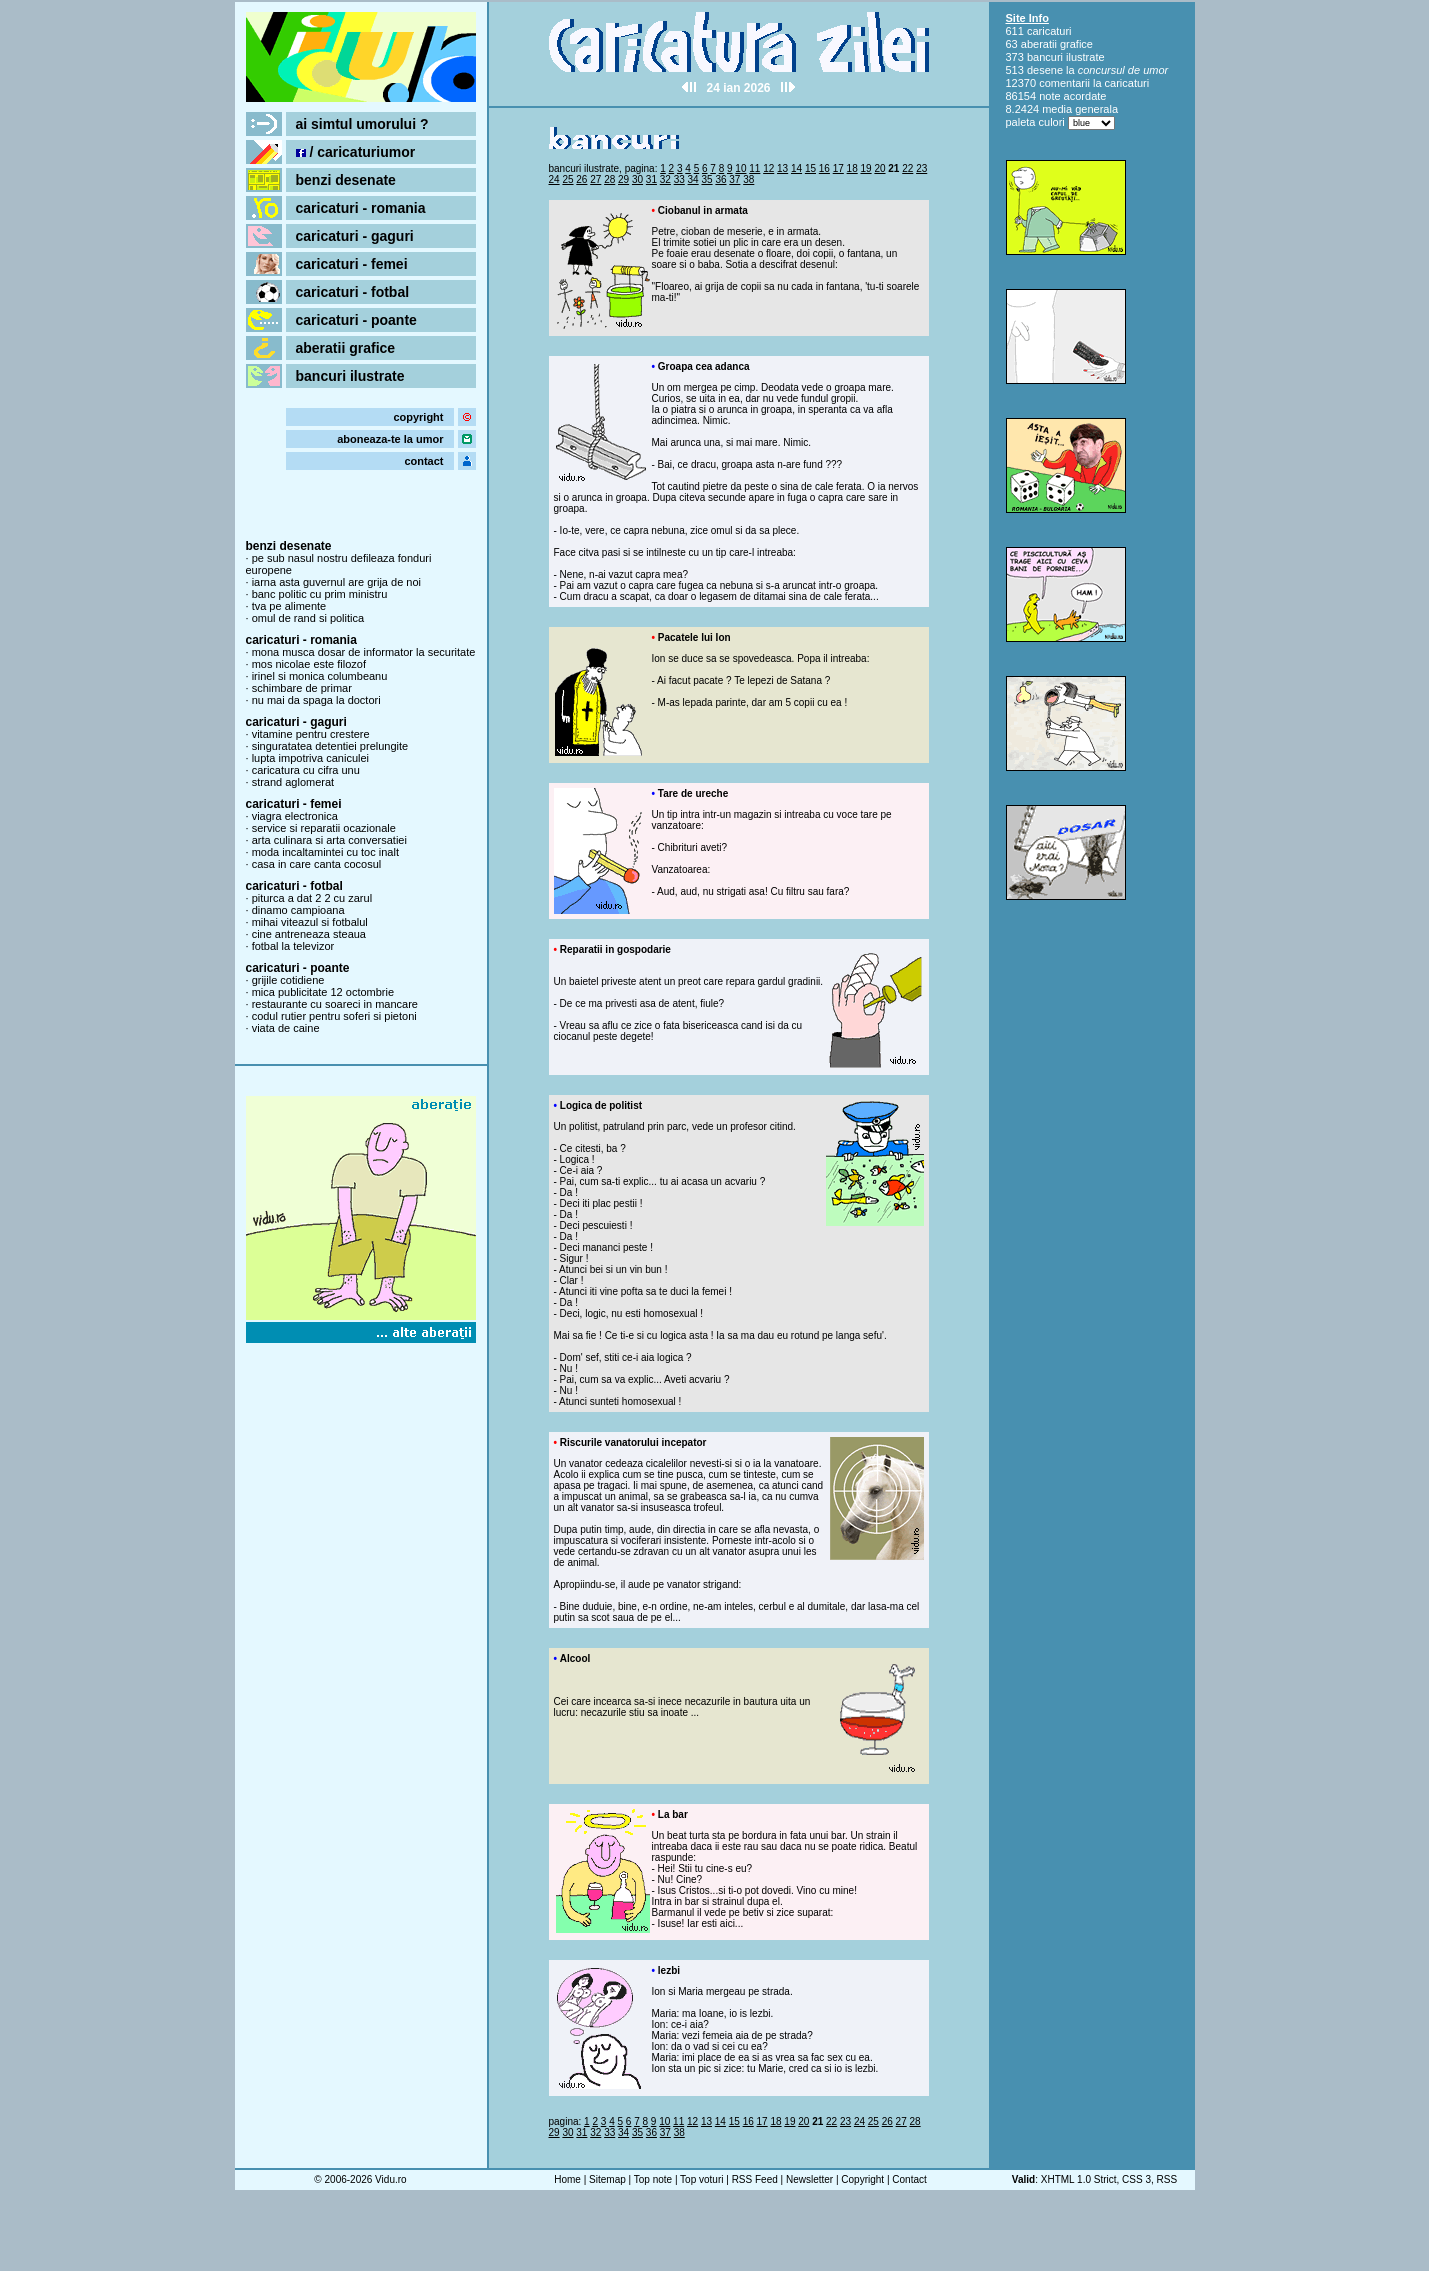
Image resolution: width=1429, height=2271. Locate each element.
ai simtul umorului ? (362, 124)
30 (637, 179)
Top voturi (701, 2179)
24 (554, 179)
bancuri (1045, 57)
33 (679, 179)
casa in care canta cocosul (317, 864)
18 (852, 168)
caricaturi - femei (352, 264)
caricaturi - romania (361, 208)
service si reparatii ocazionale (324, 828)
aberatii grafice (346, 348)
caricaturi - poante (356, 320)
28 (609, 179)
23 (921, 168)
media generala (1080, 109)
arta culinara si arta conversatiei (329, 840)
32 (665, 179)
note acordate (1072, 96)
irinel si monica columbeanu (320, 676)
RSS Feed (755, 2179)
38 (748, 179)
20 (879, 168)
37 (734, 179)
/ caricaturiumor (356, 152)
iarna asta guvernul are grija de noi (336, 582)
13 (782, 168)
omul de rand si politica (308, 618)
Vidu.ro (391, 2179)
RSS (1167, 2179)
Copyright (862, 2179)
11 (754, 168)
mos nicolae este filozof (309, 664)
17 (838, 168)
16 (824, 168)
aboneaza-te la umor (390, 439)
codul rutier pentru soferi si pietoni (334, 1016)
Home (567, 2179)
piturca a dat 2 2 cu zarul (312, 898)
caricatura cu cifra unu (306, 770)
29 (623, 179)
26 (581, 179)
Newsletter (809, 2179)
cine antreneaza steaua (309, 934)
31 (651, 179)
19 (866, 168)
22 (907, 168)
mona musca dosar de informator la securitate (364, 652)
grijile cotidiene (288, 980)
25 (567, 179)
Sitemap (607, 2179)
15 (810, 168)
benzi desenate (346, 180)
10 (740, 168)
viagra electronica (295, 816)
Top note (653, 2179)
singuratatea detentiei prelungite (330, 746)
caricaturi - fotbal (353, 292)
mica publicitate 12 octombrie (323, 992)
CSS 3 (1136, 2179)
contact (423, 461)
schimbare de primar (302, 688)
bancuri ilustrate (350, 376)
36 (720, 179)
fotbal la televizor (293, 946)
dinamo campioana (298, 910)
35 (706, 179)
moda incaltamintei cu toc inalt (325, 852)
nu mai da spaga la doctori (316, 700)
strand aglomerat (293, 782)
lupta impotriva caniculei (310, 758)
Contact (909, 2179)
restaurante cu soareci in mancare (335, 1004)
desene (1045, 70)
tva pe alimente (289, 606)
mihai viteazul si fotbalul (310, 922)
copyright (418, 417)
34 (693, 179)
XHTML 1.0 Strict (1079, 2179)
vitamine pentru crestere (311, 734)
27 (595, 179)
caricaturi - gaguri (355, 236)
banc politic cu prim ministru (320, 594)
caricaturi (1049, 31)
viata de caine (286, 1028)
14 (796, 168)
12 (768, 168)
